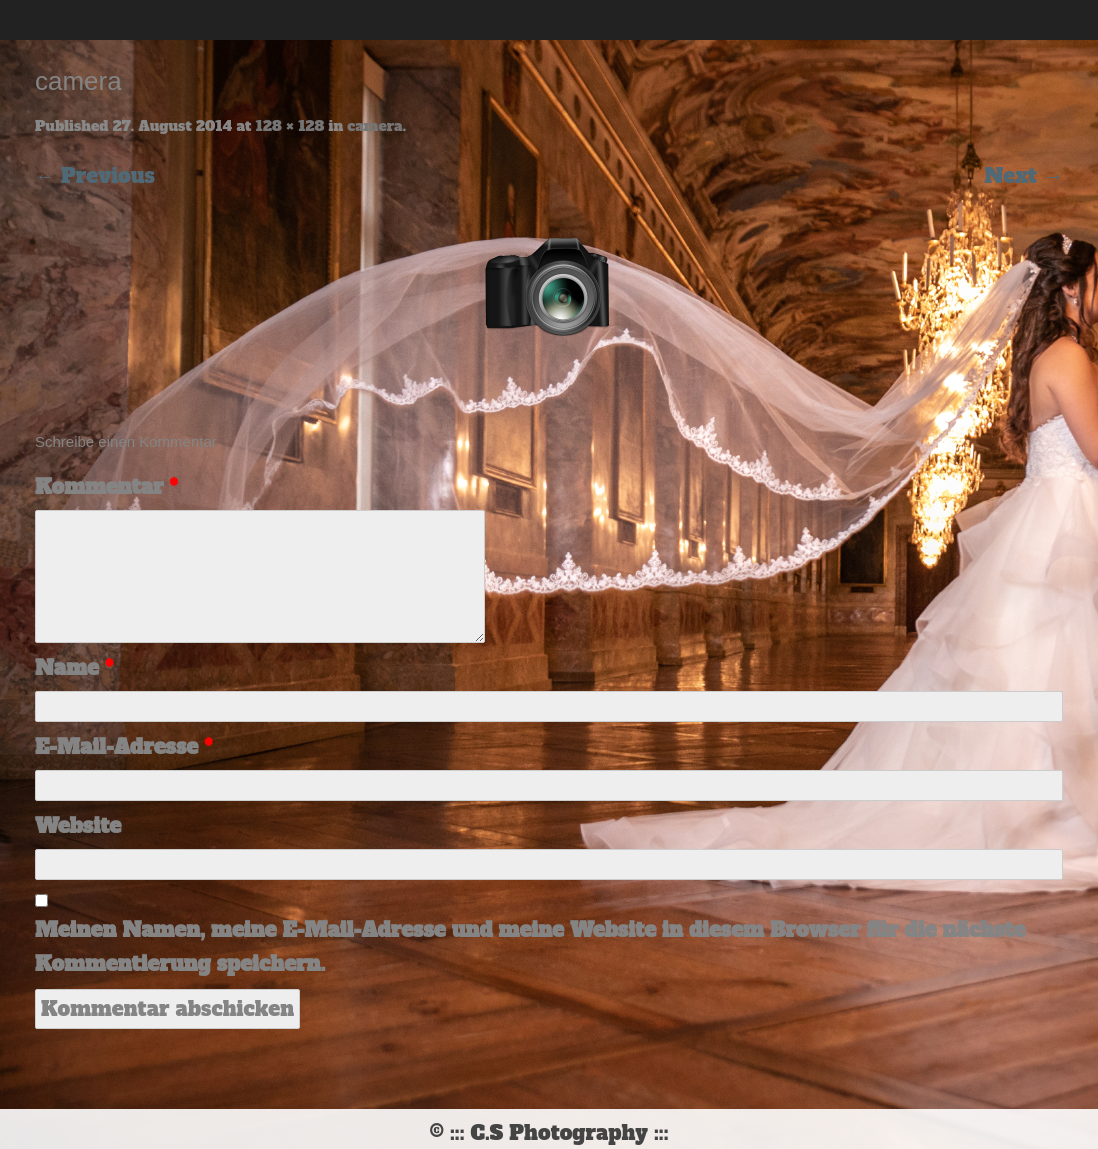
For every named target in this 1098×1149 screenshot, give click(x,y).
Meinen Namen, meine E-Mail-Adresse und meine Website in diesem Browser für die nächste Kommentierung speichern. (530, 947)
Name (74, 668)
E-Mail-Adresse (123, 747)
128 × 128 (290, 126)
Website (78, 826)
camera (374, 126)
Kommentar (106, 487)
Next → (1024, 176)
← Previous (95, 176)
